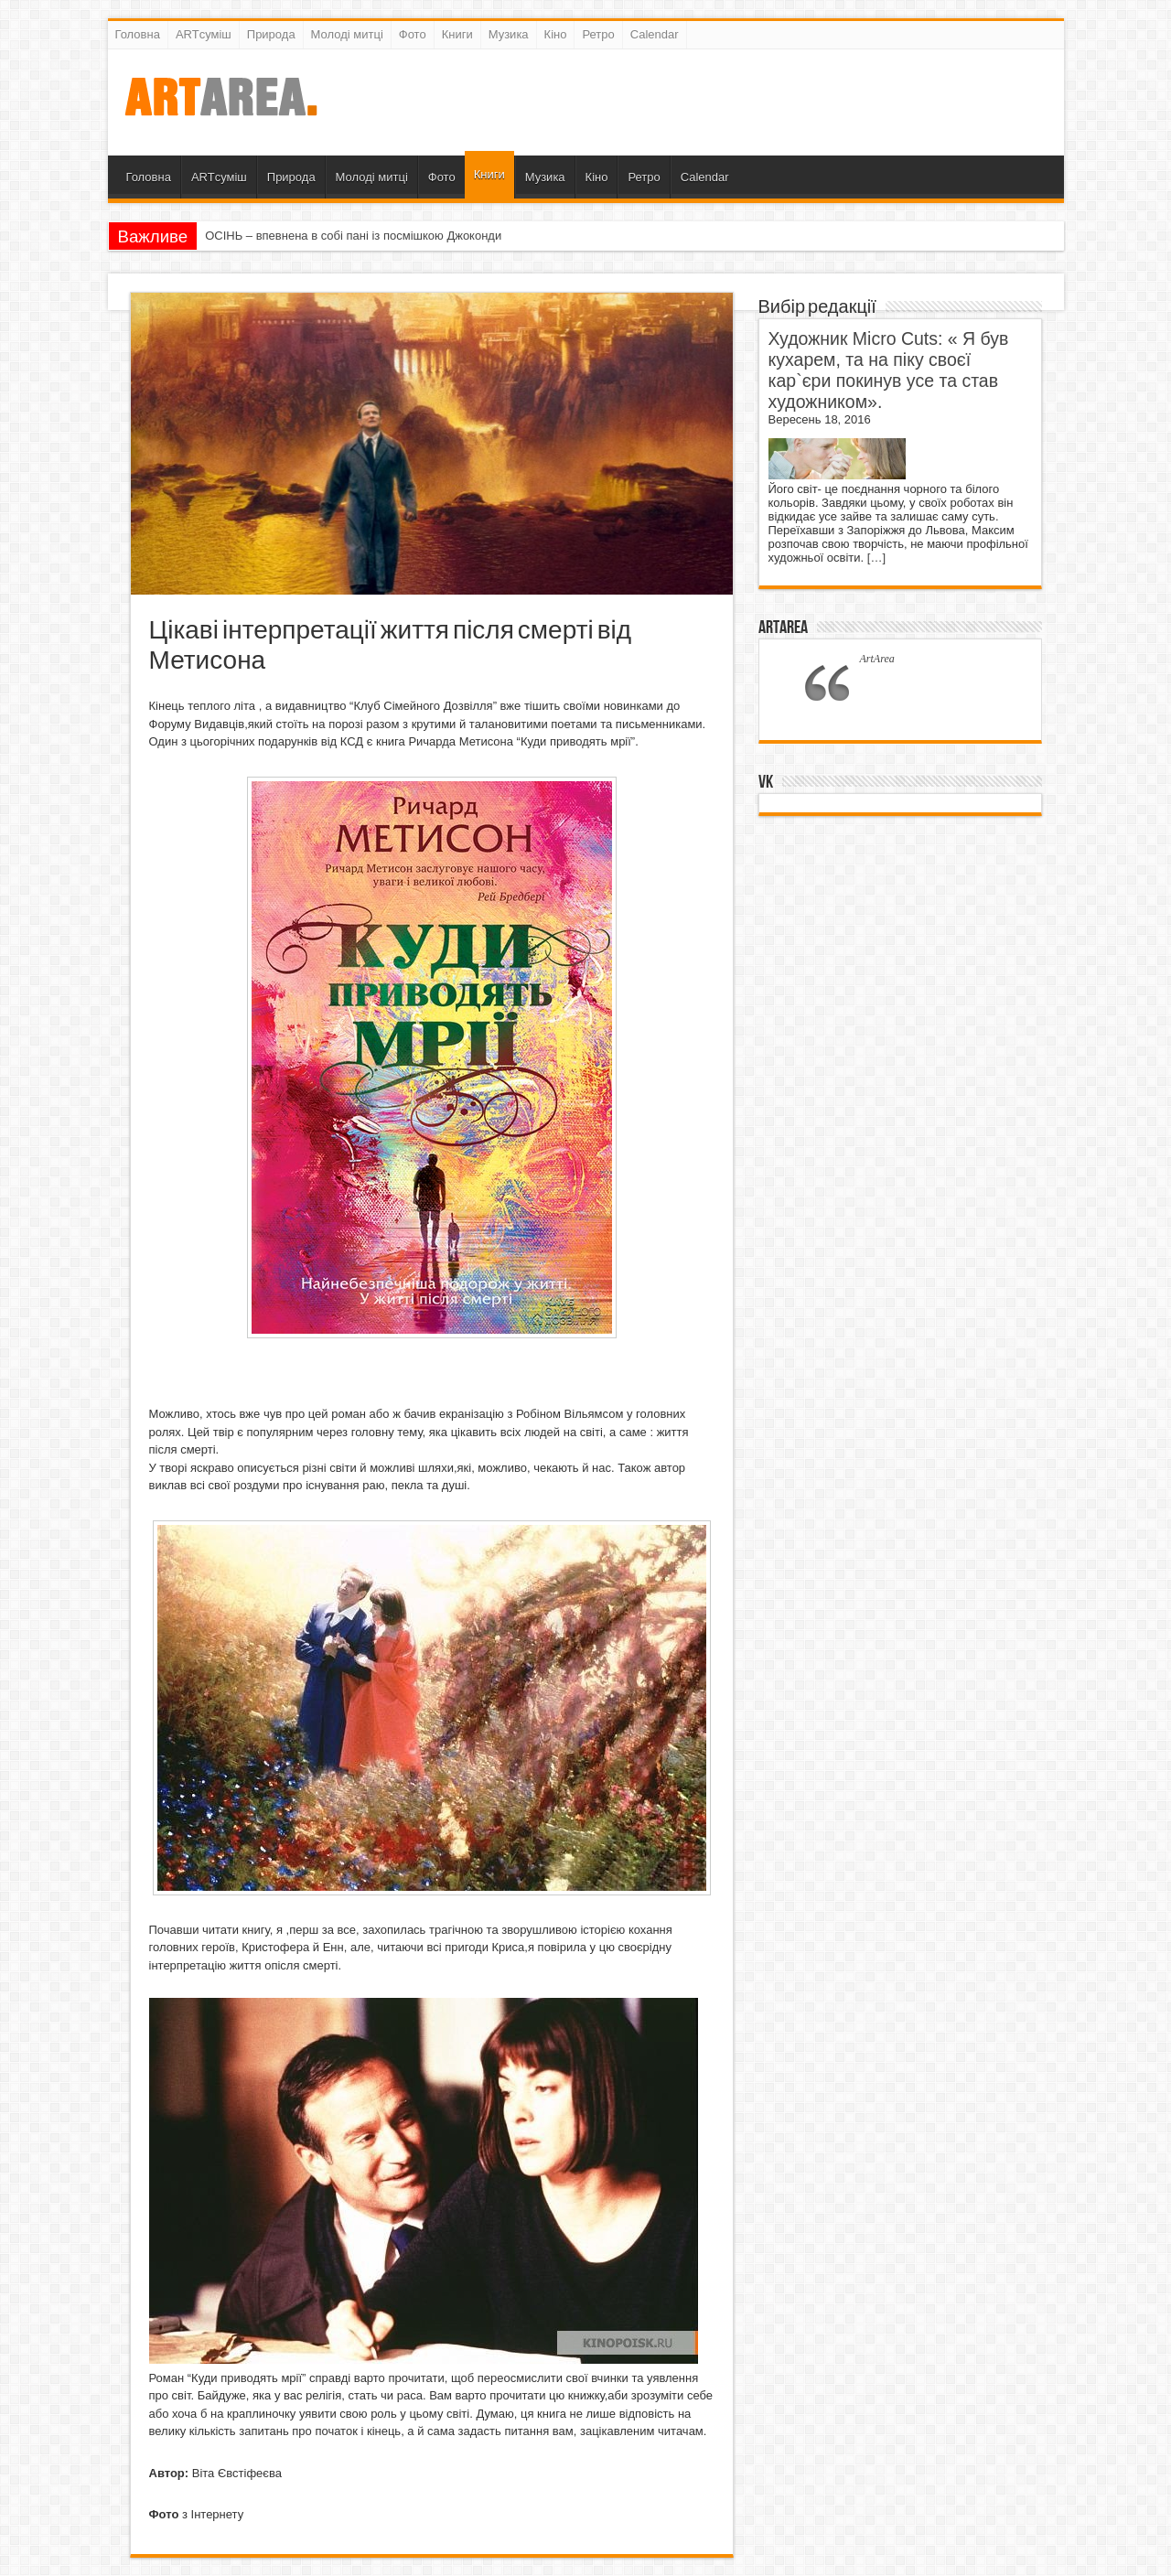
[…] (876, 557)
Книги (457, 34)
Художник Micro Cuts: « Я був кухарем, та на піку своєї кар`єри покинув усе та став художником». (888, 370)
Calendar (654, 34)
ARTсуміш (203, 34)
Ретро (598, 34)
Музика (509, 34)
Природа (271, 34)
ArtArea (783, 628)
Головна (137, 34)
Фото (412, 34)
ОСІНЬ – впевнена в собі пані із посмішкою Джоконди (353, 235)
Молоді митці (347, 34)
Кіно (555, 34)
